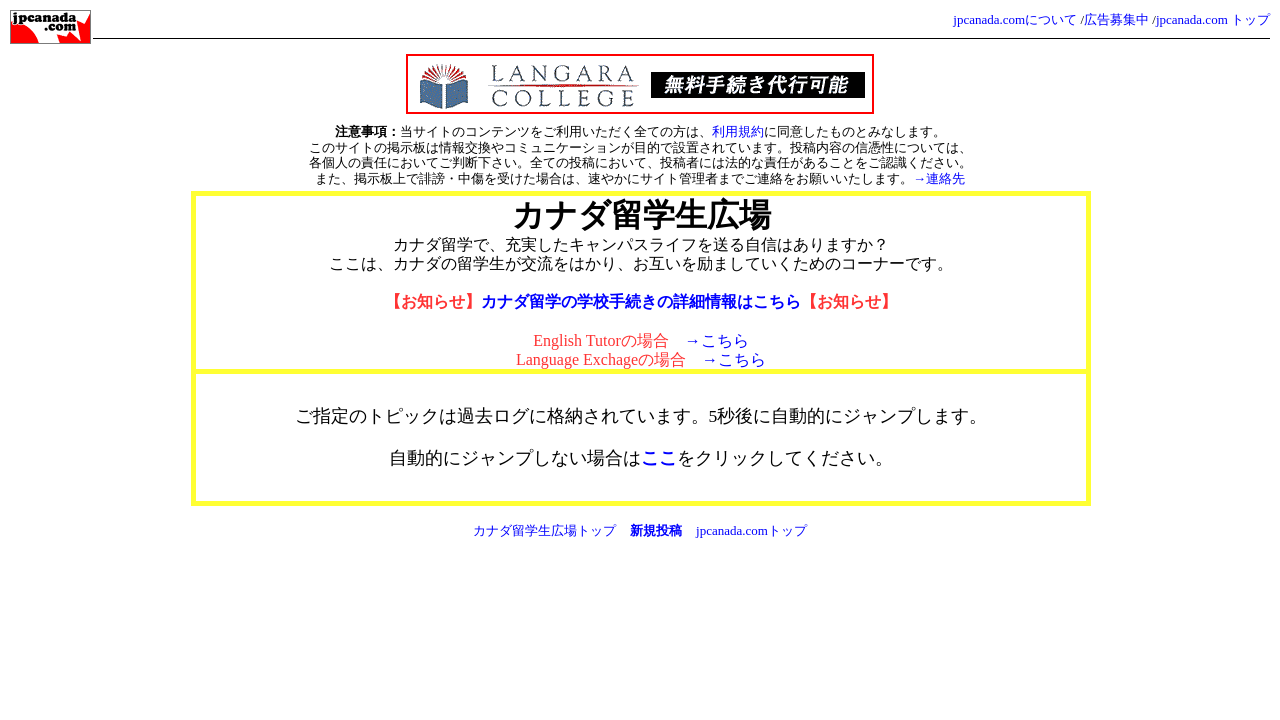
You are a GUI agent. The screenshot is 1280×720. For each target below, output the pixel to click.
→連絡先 (939, 178)
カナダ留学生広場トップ (544, 530)
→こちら (717, 340)
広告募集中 (1116, 19)
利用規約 (738, 131)
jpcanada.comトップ (751, 530)
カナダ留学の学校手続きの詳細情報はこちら (641, 301)
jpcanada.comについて (1015, 19)
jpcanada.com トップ (1213, 19)
